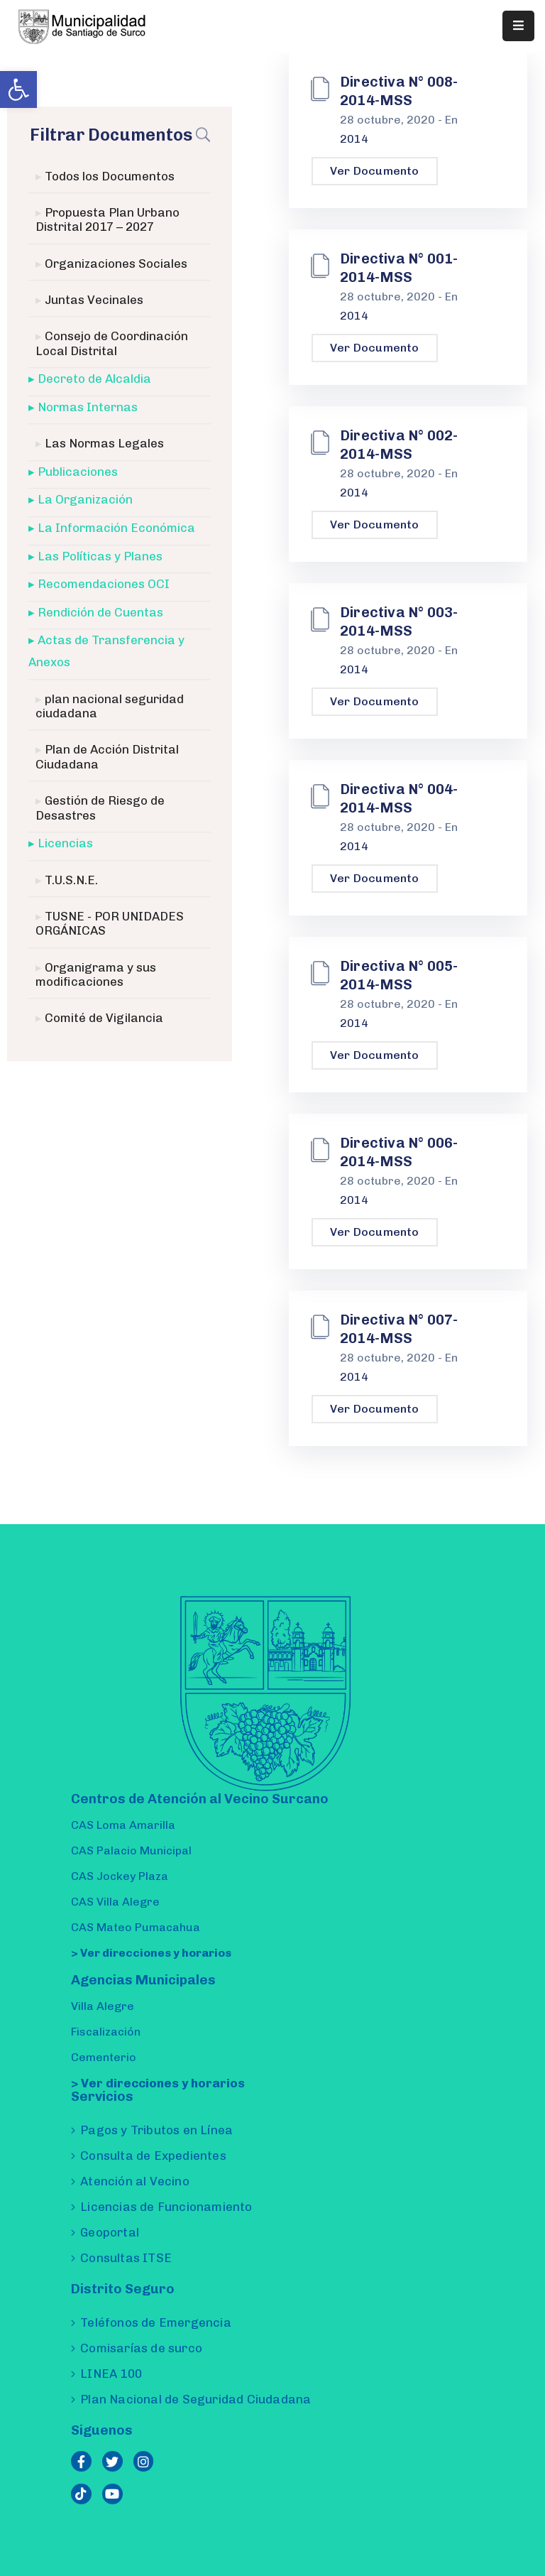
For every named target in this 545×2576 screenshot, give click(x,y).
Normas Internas (88, 407)
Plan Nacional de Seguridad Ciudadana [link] (195, 2399)
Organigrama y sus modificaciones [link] (95, 974)
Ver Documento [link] (374, 171)
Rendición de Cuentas (100, 612)
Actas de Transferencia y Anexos (106, 652)
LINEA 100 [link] (111, 2373)
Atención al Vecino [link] (134, 2181)
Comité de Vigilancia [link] (104, 1018)
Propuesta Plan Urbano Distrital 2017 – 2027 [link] (107, 219)
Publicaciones (78, 471)
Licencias (65, 843)
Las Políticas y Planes (100, 556)
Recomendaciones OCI (104, 584)
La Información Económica (116, 528)
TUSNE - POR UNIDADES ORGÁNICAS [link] (109, 923)
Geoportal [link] (109, 2232)
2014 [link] (354, 139)
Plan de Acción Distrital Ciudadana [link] (107, 757)
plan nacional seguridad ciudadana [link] (109, 706)
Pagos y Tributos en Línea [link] (156, 2130)
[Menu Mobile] (518, 26)
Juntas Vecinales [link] (94, 300)
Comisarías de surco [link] (141, 2348)
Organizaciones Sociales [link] (116, 263)
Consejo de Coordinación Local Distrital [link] (111, 344)
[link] (18, 89)
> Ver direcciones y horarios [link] (151, 1953)
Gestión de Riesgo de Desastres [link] (100, 807)
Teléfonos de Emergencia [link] (155, 2322)
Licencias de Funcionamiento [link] (166, 2207)
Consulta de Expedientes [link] (153, 2155)
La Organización (85, 500)
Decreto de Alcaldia (94, 379)
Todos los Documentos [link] (110, 176)
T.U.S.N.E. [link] (71, 880)
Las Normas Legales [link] (104, 444)
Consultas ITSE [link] (126, 2258)
